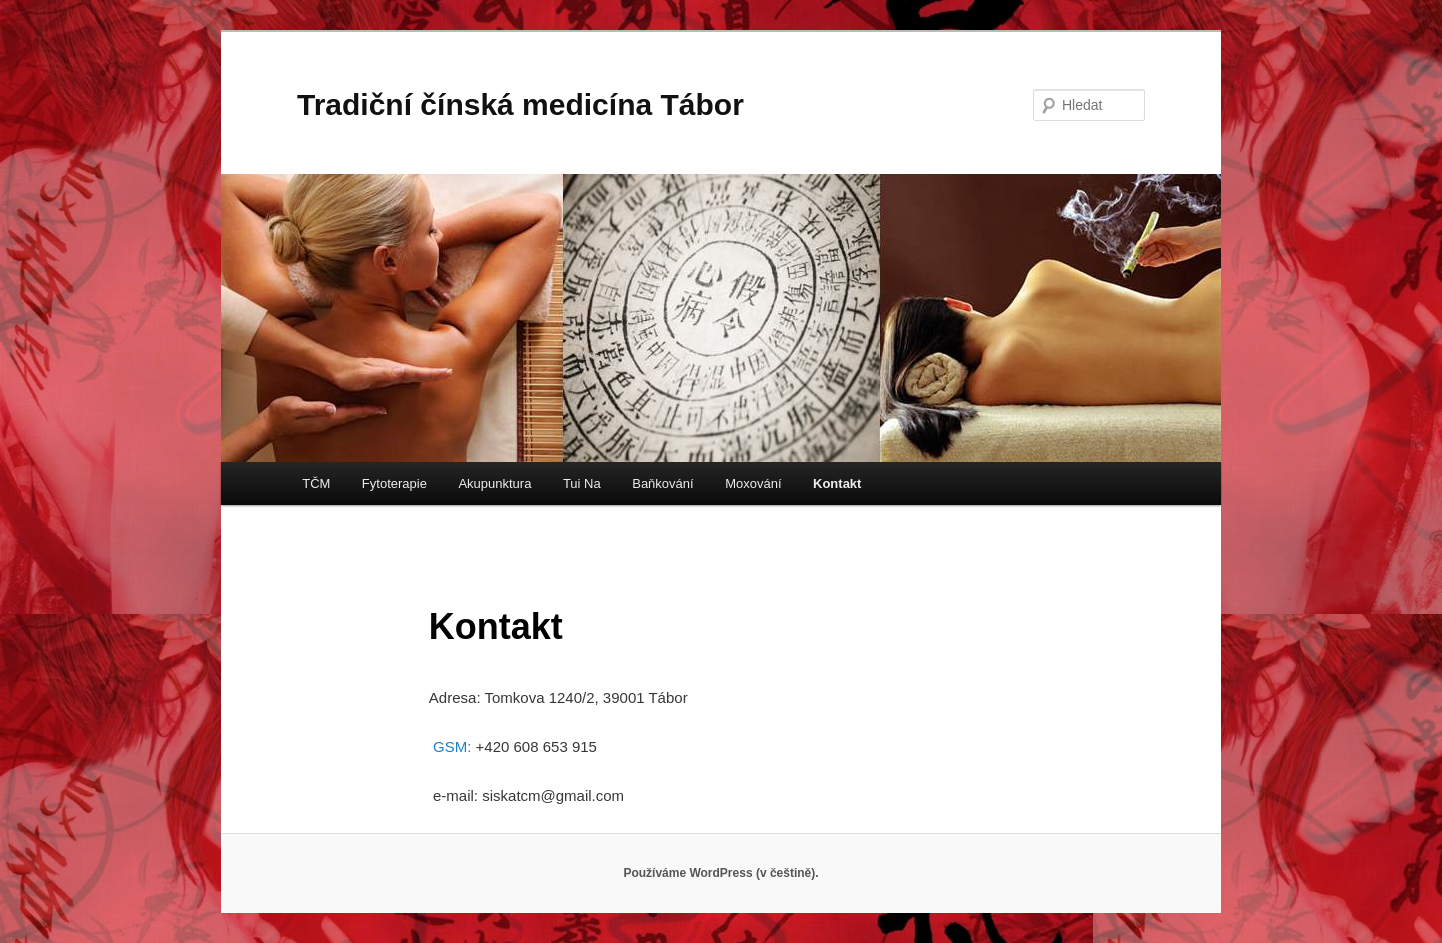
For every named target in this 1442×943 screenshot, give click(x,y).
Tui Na (582, 483)
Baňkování (662, 483)
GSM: (454, 746)
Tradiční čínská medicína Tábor (520, 104)
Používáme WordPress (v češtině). (720, 873)
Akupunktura (494, 483)
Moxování (753, 483)
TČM (316, 483)
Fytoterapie (394, 483)
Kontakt (837, 483)
